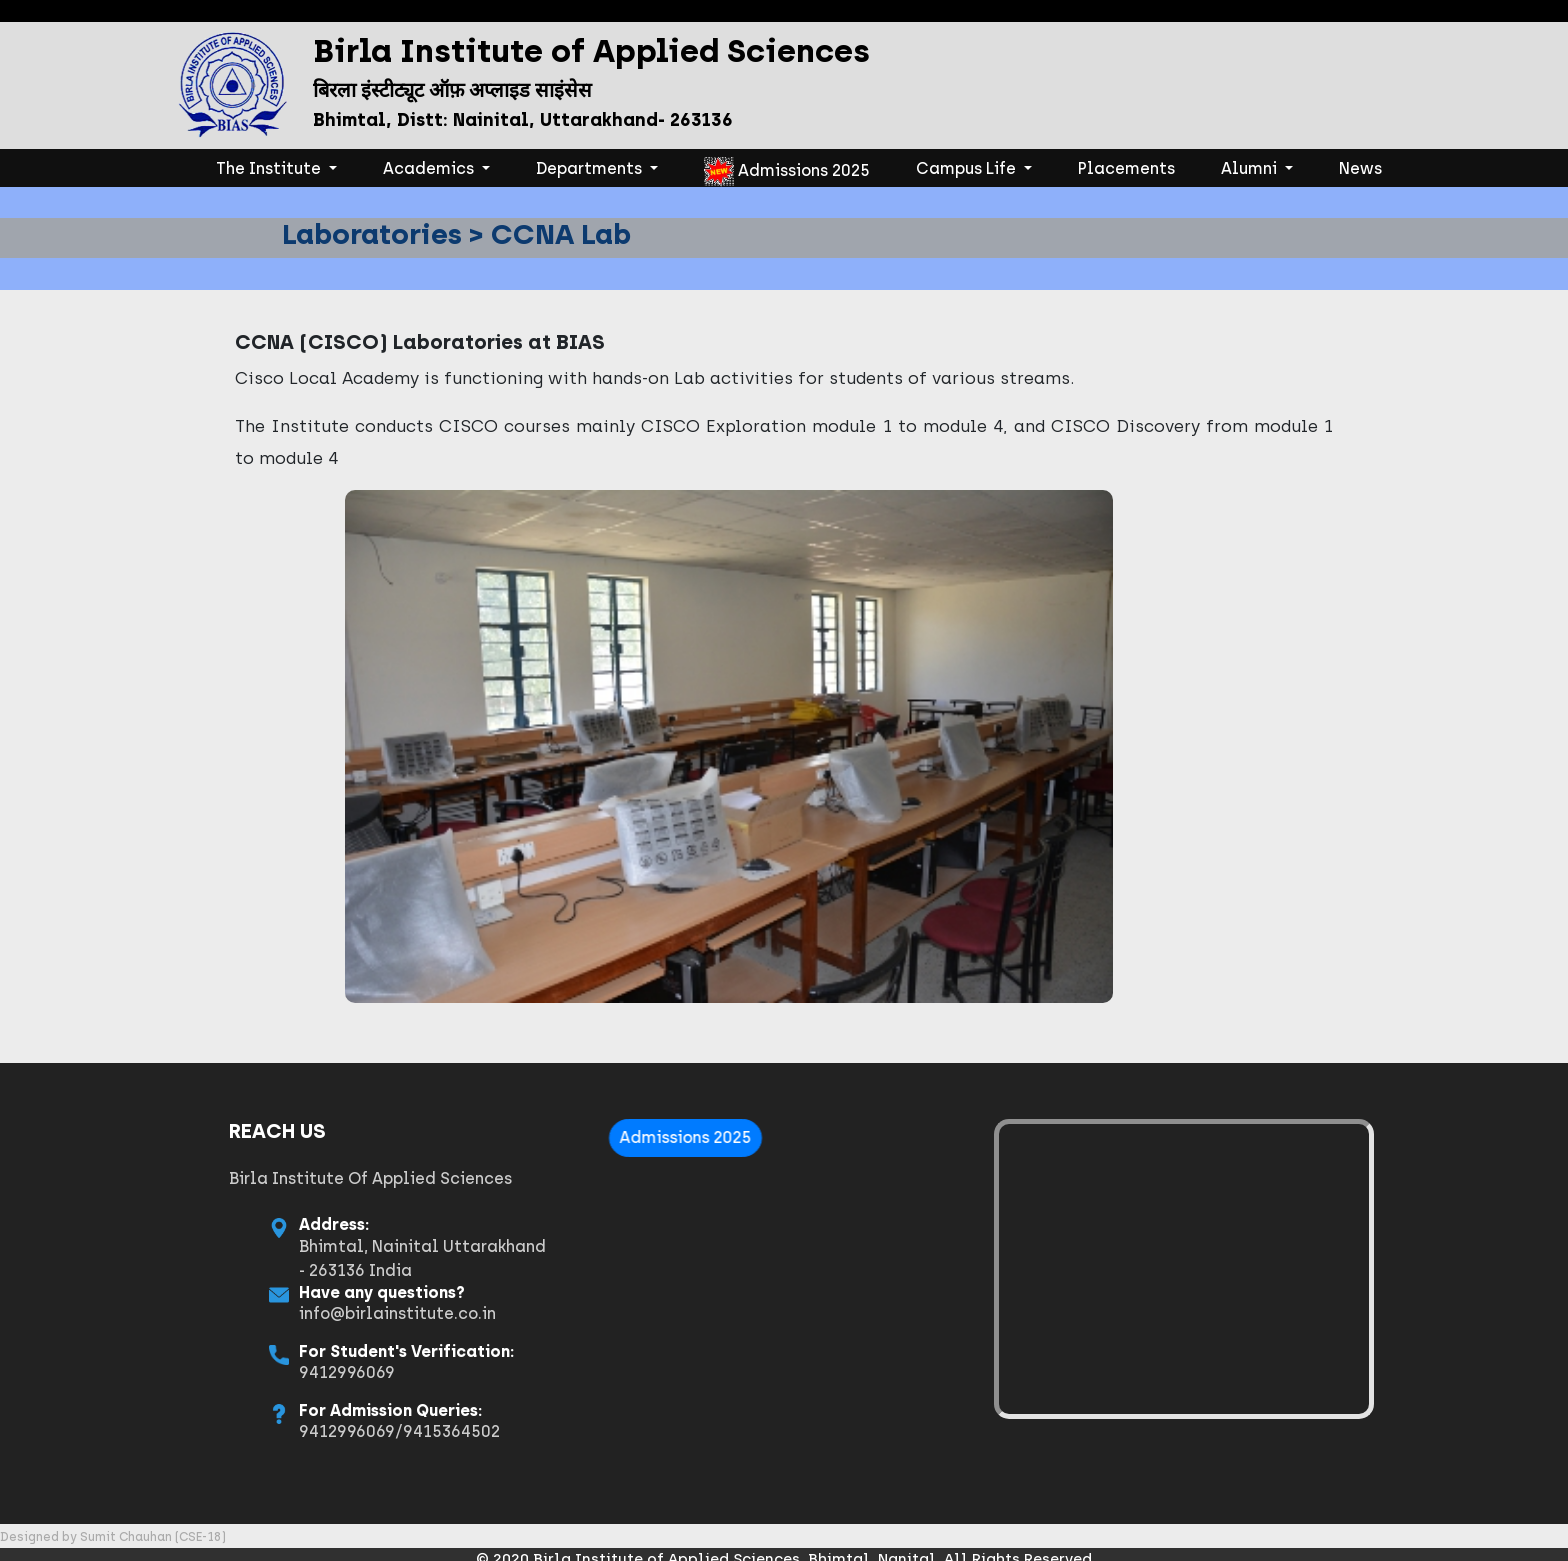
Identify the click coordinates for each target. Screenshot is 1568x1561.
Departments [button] (591, 168)
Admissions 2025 (787, 172)
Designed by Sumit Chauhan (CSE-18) (113, 1537)
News (1360, 168)
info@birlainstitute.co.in (276, 1313)
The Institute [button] (280, 167)
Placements (1126, 168)
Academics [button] (430, 168)
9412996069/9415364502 (278, 1431)
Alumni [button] (1251, 168)
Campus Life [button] (968, 168)
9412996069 (226, 1372)
